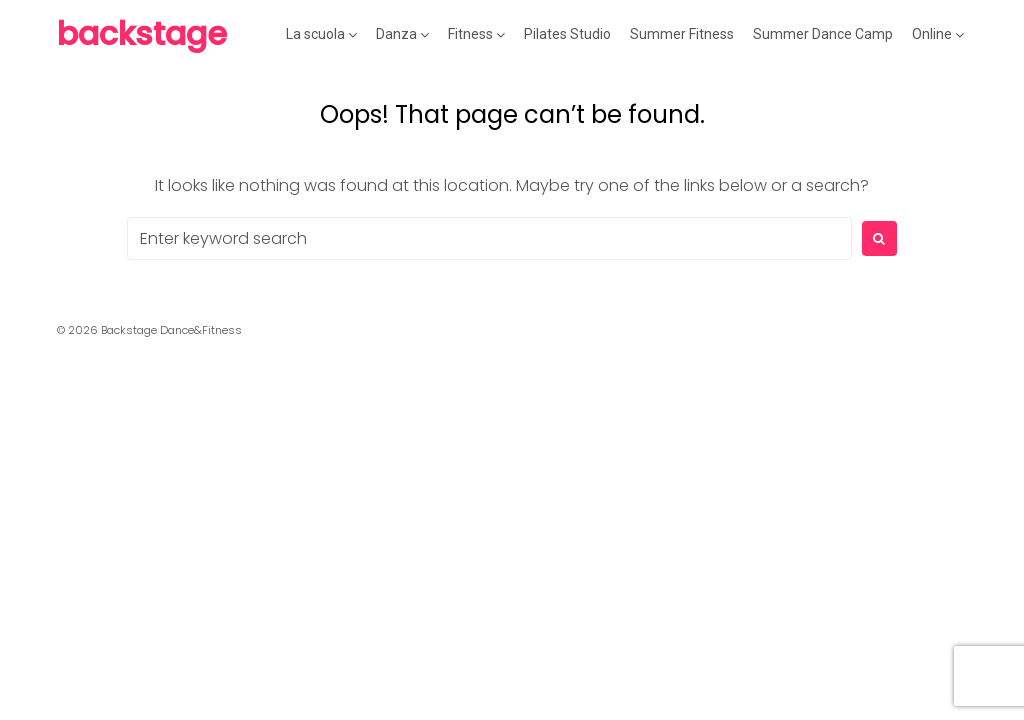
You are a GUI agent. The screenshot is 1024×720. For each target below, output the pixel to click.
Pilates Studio (567, 34)
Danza (396, 34)
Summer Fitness (682, 34)
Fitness (470, 34)
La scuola (315, 34)
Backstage (142, 33)
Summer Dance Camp (823, 34)
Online (932, 34)
